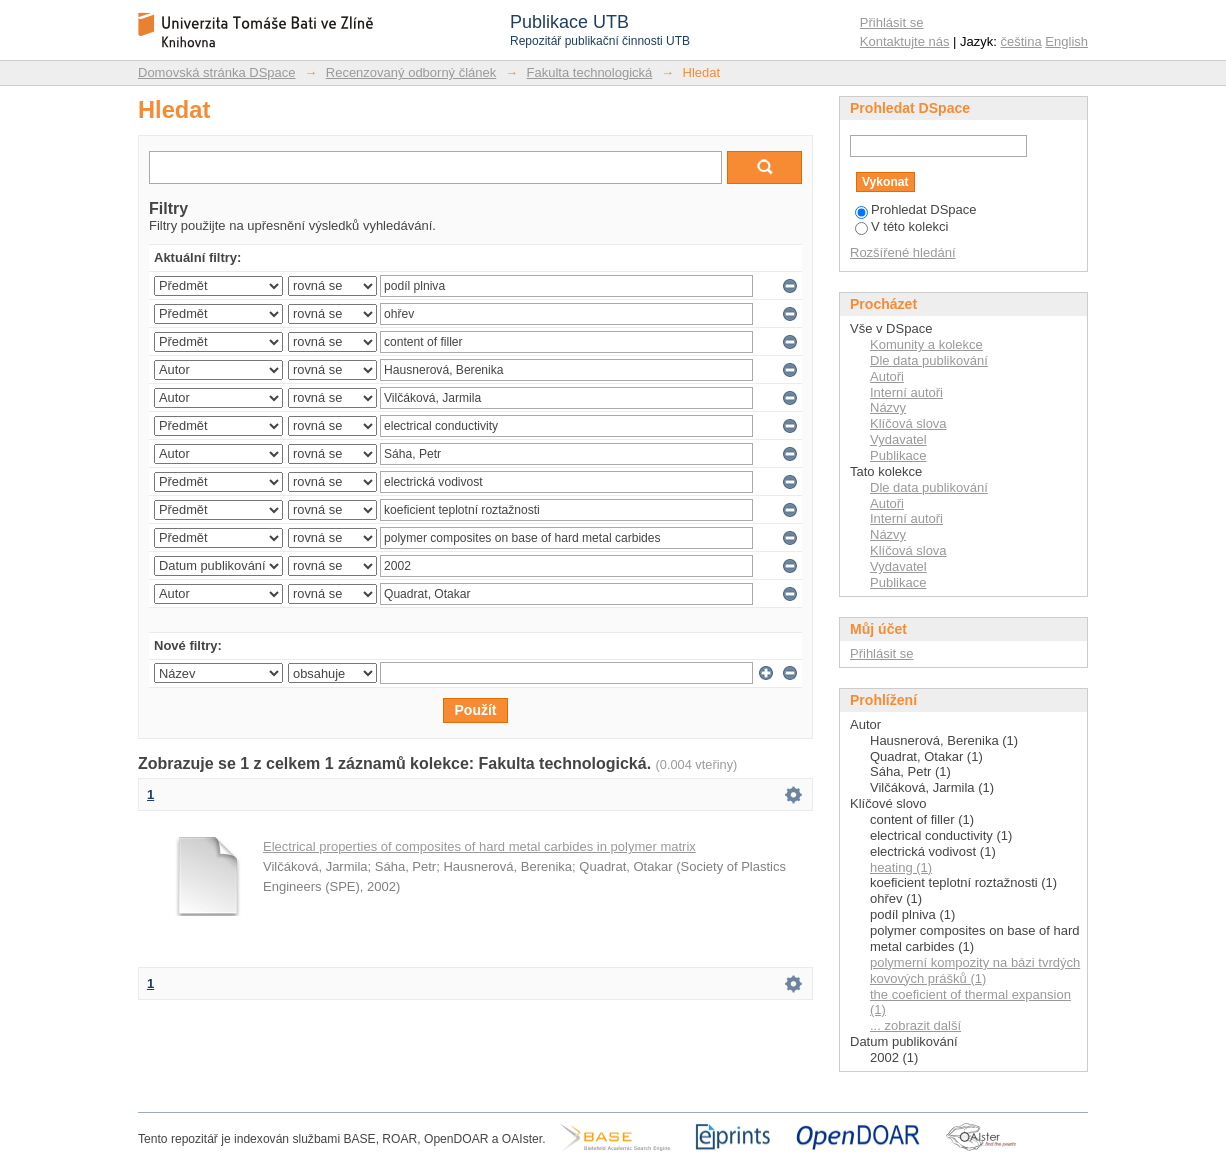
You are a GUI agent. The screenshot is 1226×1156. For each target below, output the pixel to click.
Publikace (898, 455)
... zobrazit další (915, 1025)
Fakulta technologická (590, 72)
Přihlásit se (892, 22)
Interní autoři (906, 392)
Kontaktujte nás (905, 41)
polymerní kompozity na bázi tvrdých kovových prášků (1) (975, 970)
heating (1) (901, 867)
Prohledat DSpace (916, 209)
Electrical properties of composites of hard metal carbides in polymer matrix (479, 846)
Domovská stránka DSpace (217, 72)
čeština (1021, 41)
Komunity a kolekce (926, 344)
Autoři (887, 376)
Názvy (888, 407)
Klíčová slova (908, 423)
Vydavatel (898, 439)
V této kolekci (901, 226)
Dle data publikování (929, 360)
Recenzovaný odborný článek (411, 72)
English (1066, 41)
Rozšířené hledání (903, 252)
